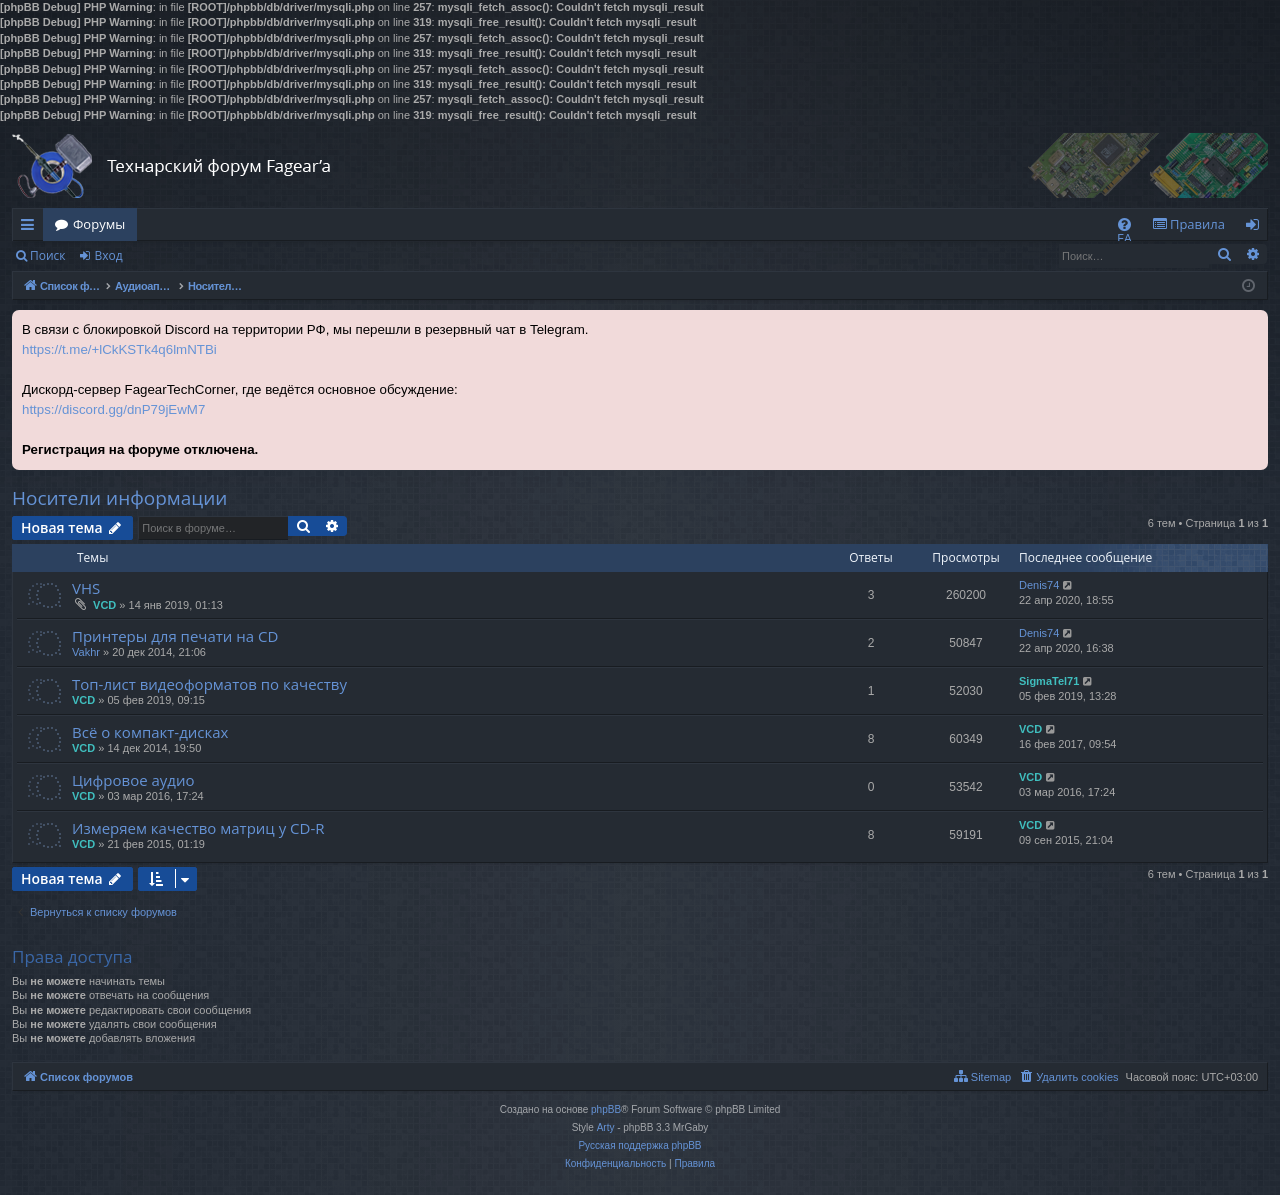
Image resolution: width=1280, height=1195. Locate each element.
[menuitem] (1124, 224)
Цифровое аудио (133, 780)
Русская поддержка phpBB (639, 1145)
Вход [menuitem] (1256, 228)
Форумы (99, 224)
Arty (606, 1127)
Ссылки (31, 228)
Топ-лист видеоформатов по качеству (209, 684)
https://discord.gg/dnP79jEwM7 (113, 409)
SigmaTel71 (1049, 681)
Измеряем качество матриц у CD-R (198, 828)
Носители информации (119, 498)
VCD (104, 605)
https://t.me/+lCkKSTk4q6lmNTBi (119, 349)
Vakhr (86, 652)
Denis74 (1039, 585)
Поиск (48, 255)
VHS (86, 588)
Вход (108, 255)
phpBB (606, 1109)
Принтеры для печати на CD (175, 636)
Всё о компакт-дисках (150, 732)
